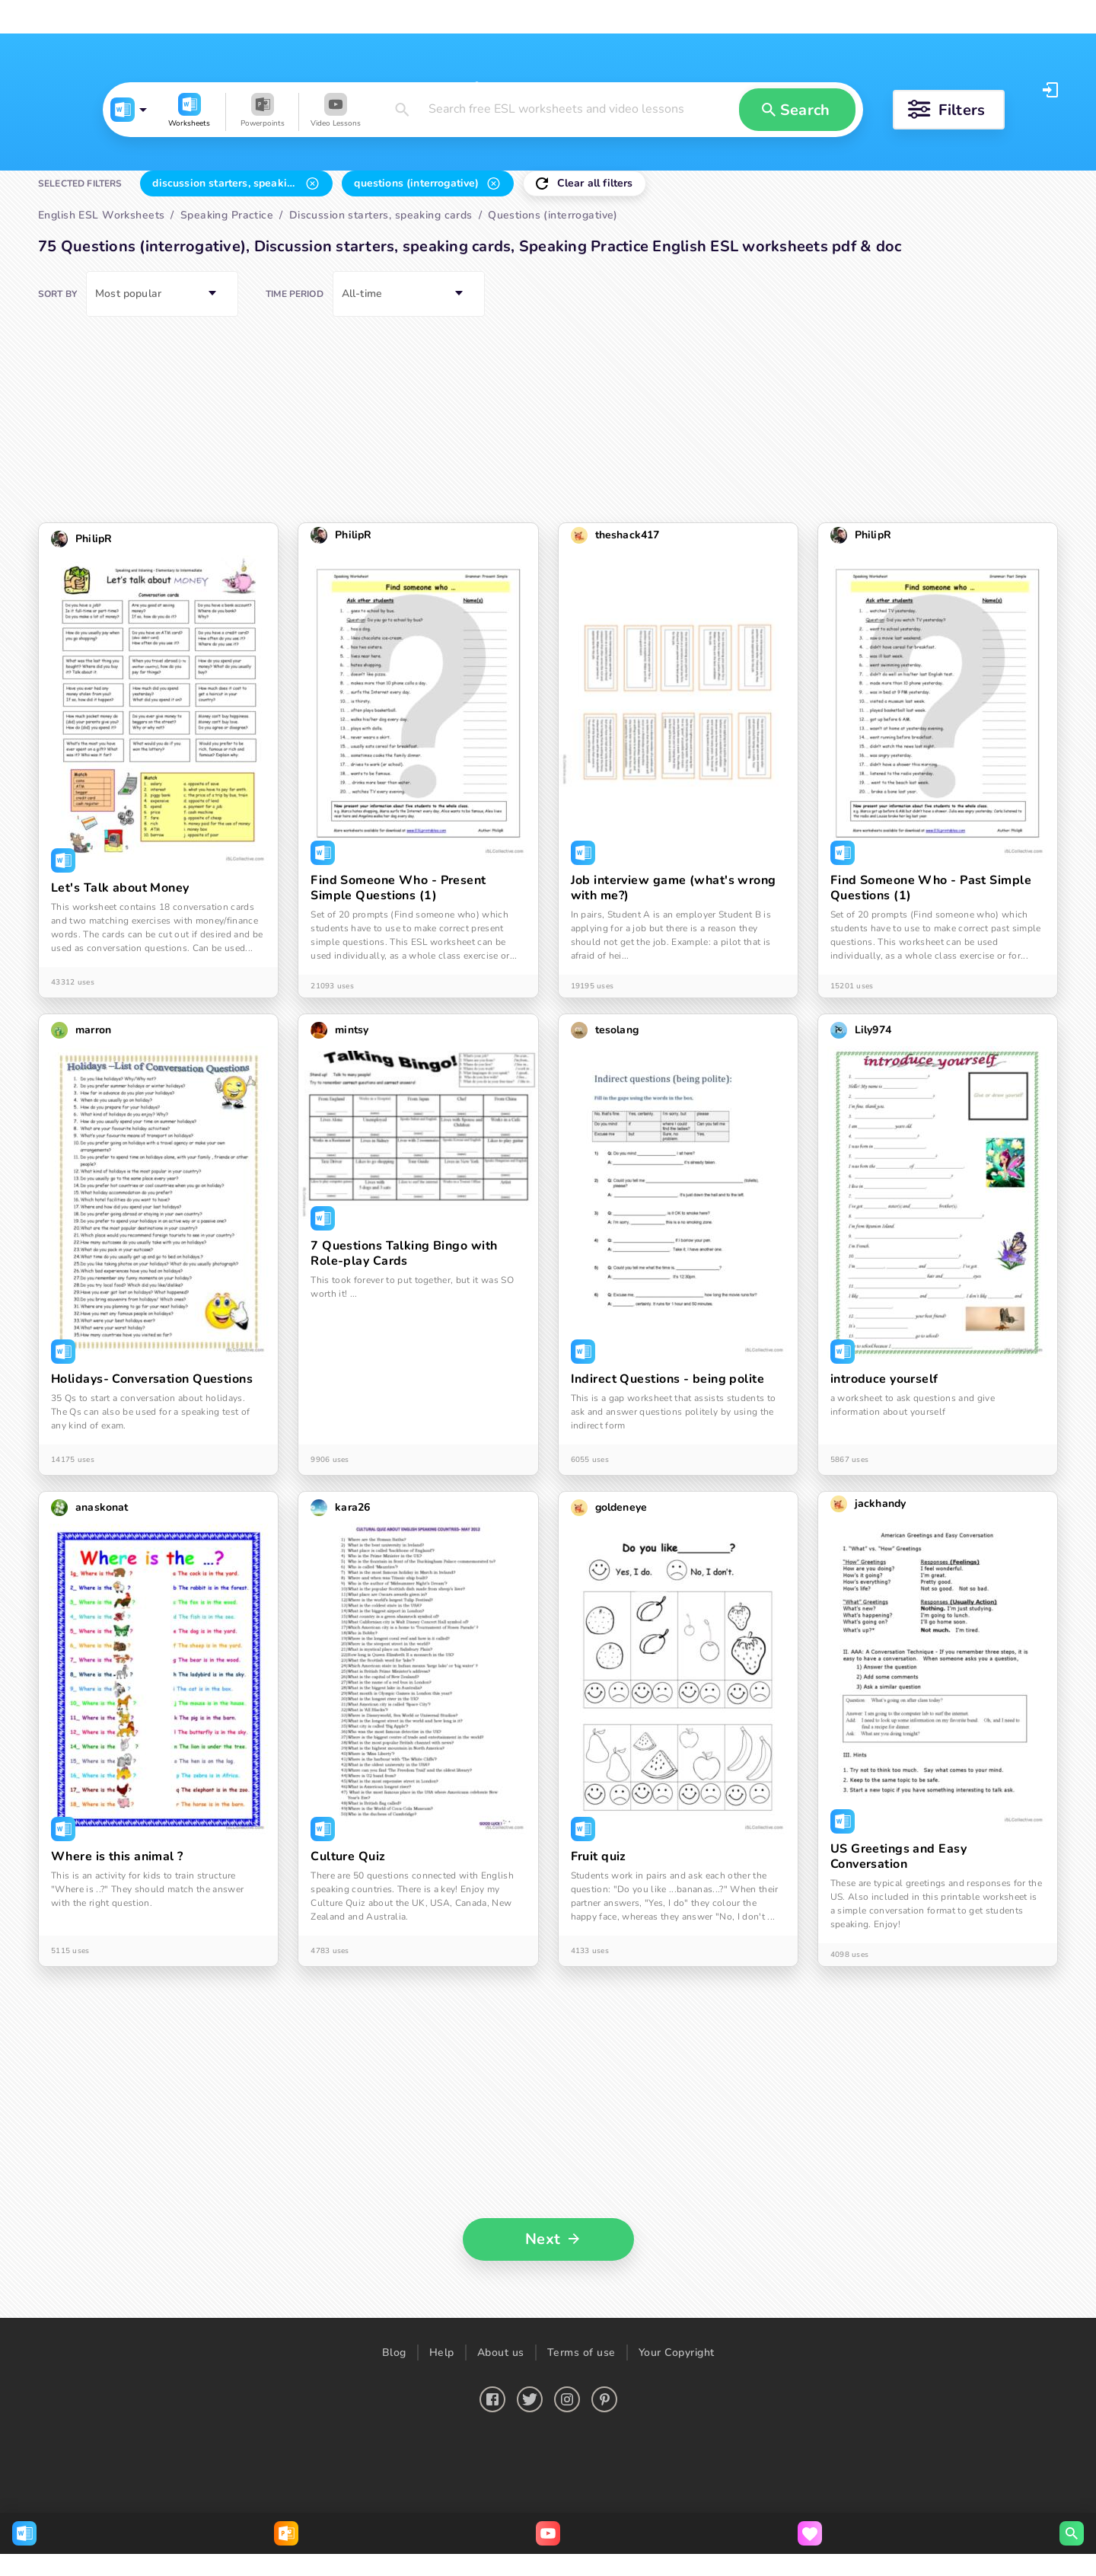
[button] (146, 183)
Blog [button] (394, 2508)
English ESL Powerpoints (240, 17)
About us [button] (500, 2508)
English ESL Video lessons (389, 17)
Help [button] (441, 2508)
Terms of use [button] (581, 2508)
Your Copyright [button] (677, 2508)
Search (627, 17)
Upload (704, 17)
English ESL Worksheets (96, 17)
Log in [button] (968, 90)
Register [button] (1029, 90)
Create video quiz (807, 17)
